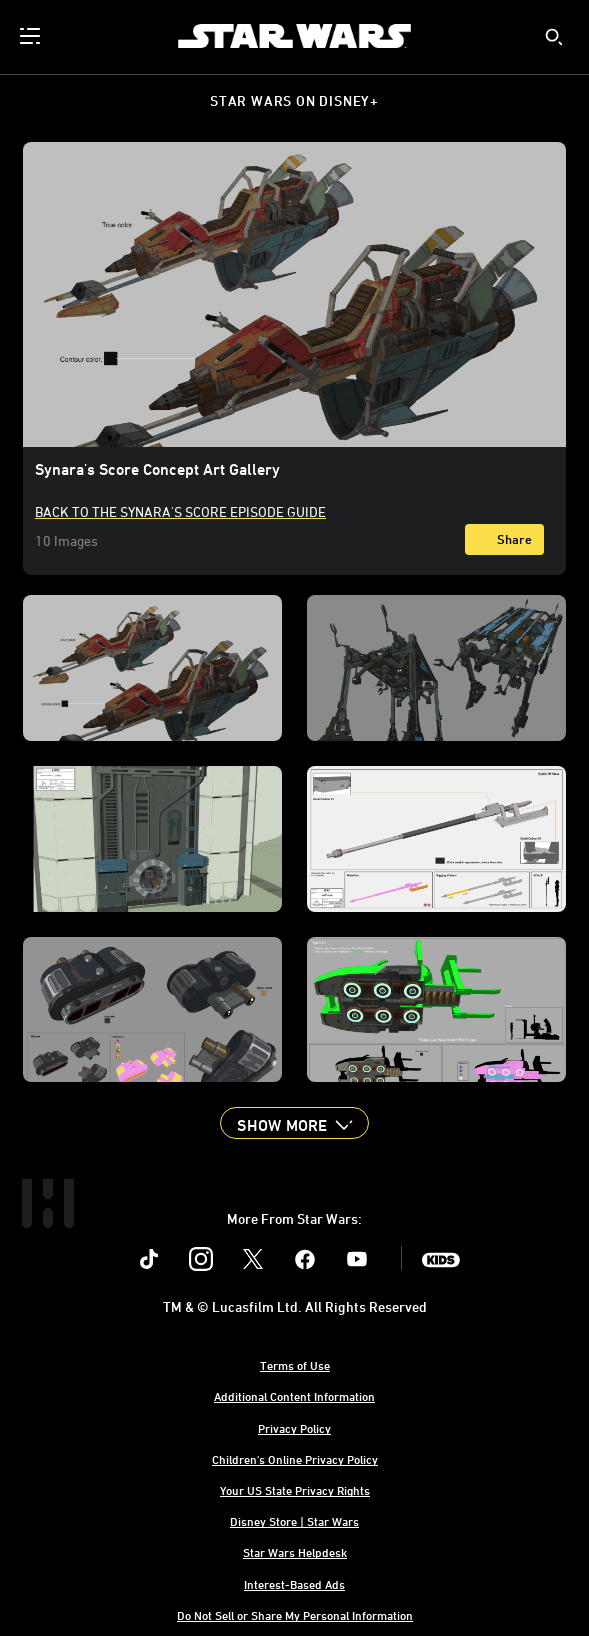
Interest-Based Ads (294, 1584)
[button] (294, 1123)
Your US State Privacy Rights (295, 1490)
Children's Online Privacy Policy (295, 1459)
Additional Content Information (294, 1396)
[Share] (504, 539)
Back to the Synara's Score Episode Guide (180, 511)
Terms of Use (295, 1365)
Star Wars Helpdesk (295, 1552)
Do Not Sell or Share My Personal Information (295, 1615)
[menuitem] (32, 36)
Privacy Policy (294, 1428)
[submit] (554, 37)
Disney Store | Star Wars (294, 1521)
